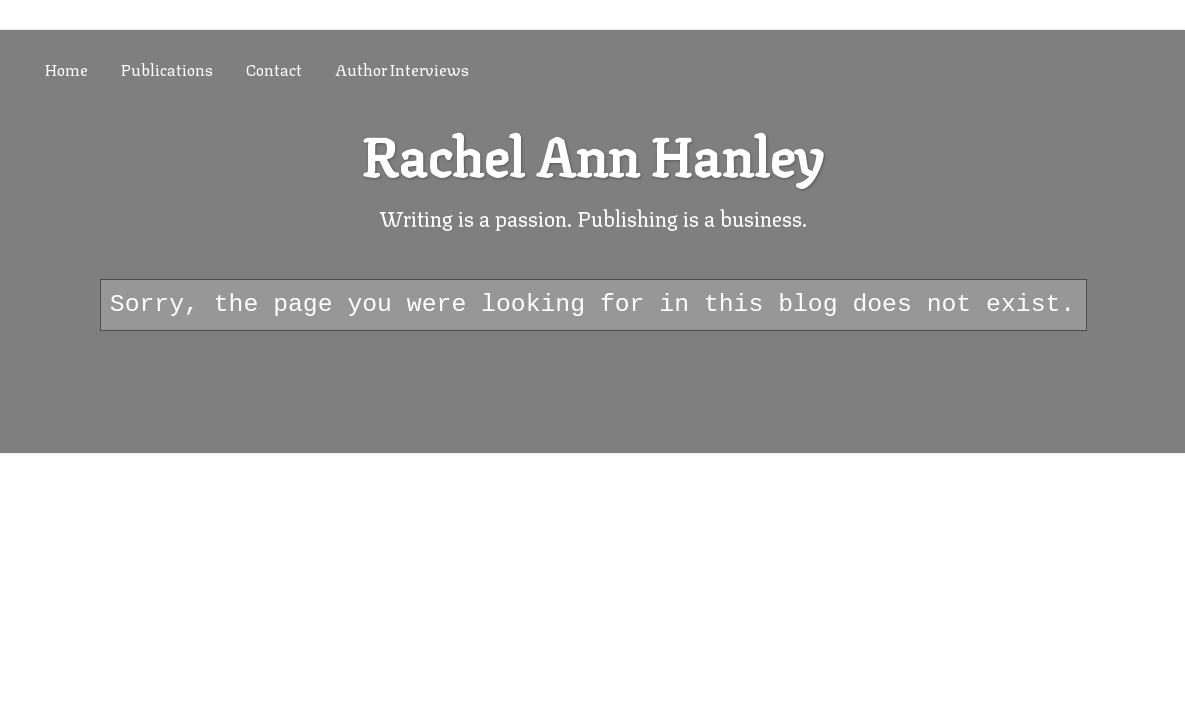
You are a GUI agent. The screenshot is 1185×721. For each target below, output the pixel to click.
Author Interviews (402, 68)
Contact (274, 68)
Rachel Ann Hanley (592, 152)
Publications (167, 68)
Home (66, 68)
